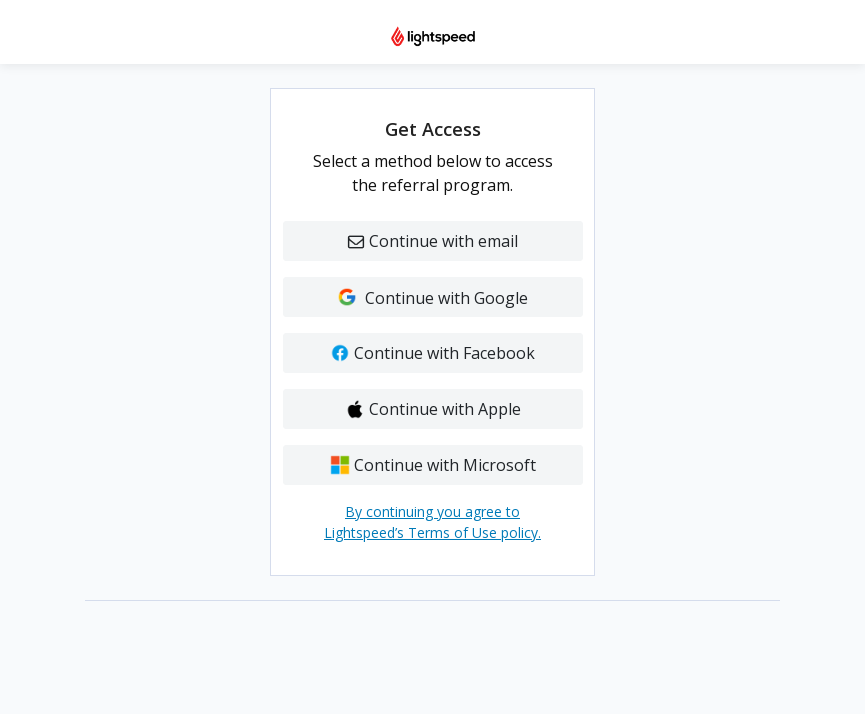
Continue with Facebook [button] (432, 353)
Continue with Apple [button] (433, 409)
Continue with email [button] (433, 241)
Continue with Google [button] (432, 298)
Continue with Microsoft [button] (433, 465)
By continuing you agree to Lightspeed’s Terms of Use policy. (432, 522)
